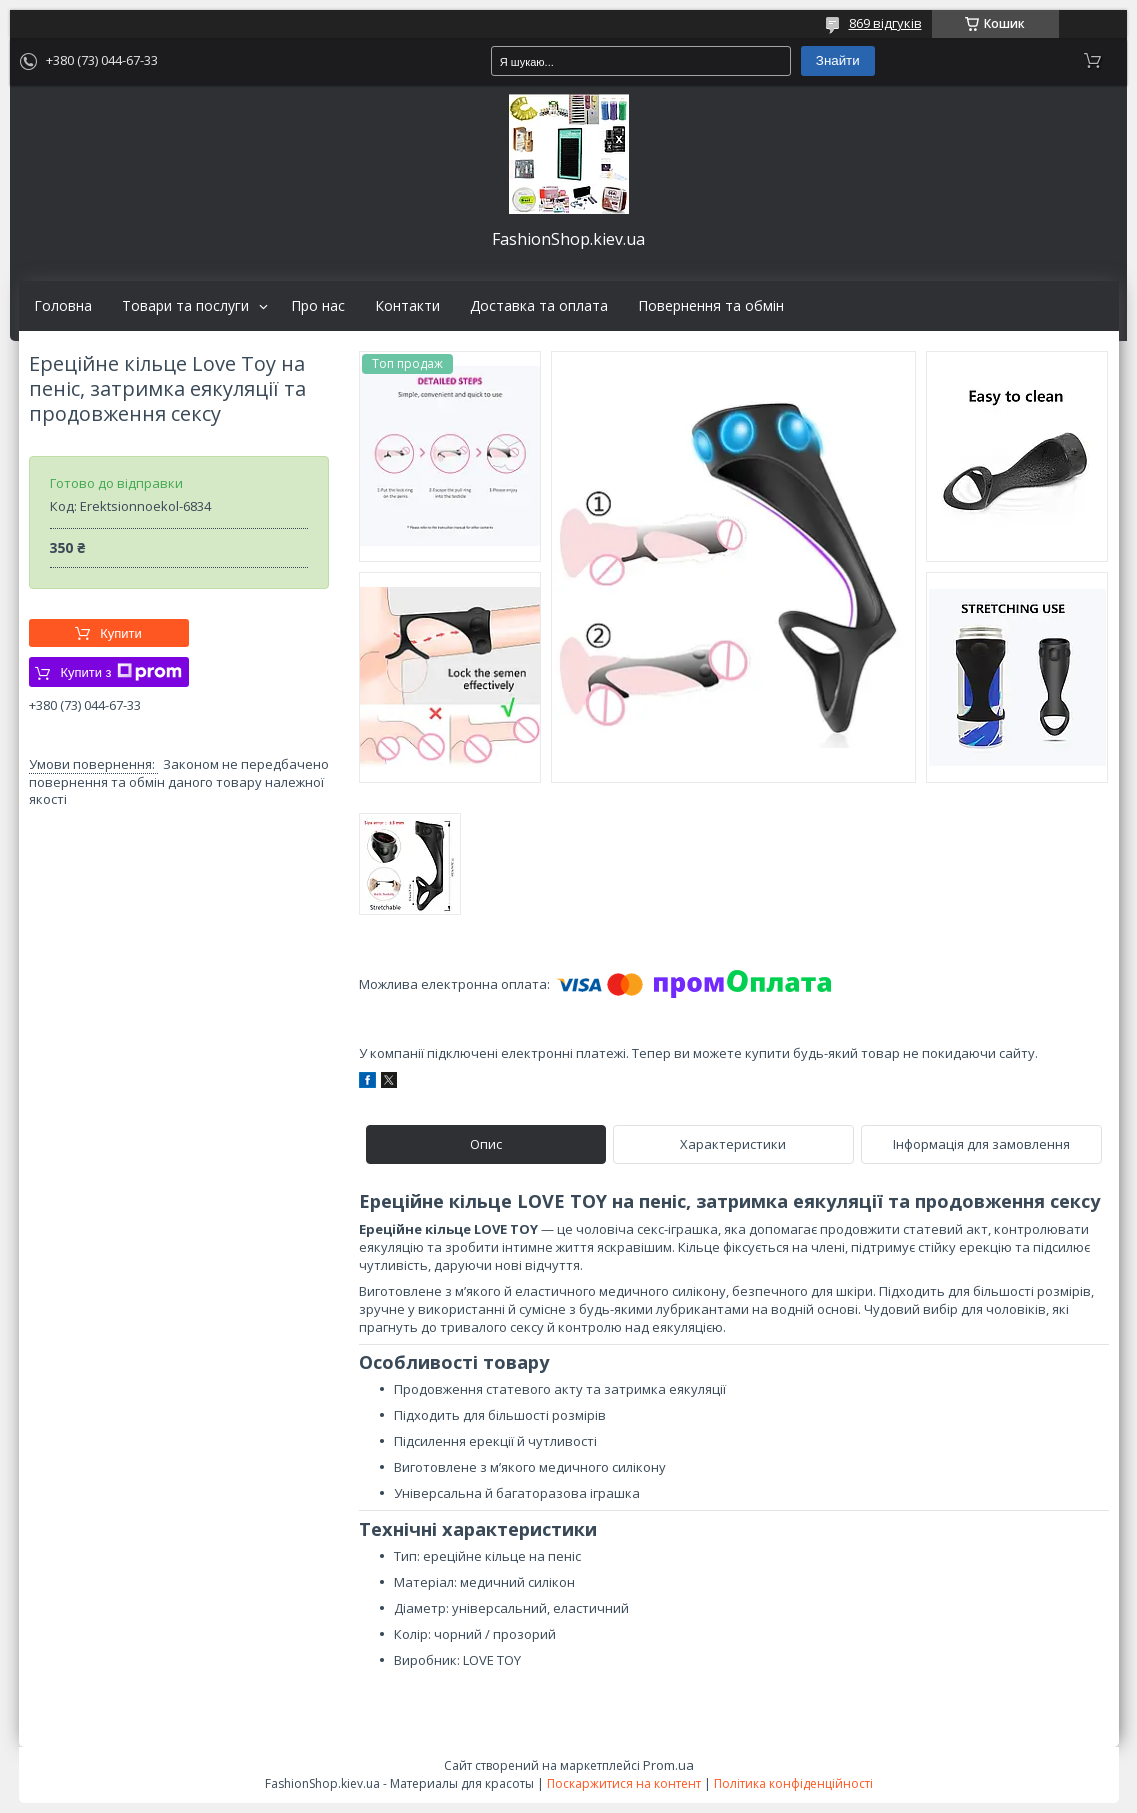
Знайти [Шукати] (838, 60)
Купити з (120, 672)
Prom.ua (668, 1765)
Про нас (318, 306)
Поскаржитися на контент (624, 1783)
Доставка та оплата (539, 306)
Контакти (407, 306)
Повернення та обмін (711, 306)
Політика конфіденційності (793, 1783)
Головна (63, 306)
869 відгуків (885, 23)
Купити (121, 633)
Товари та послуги (185, 306)
